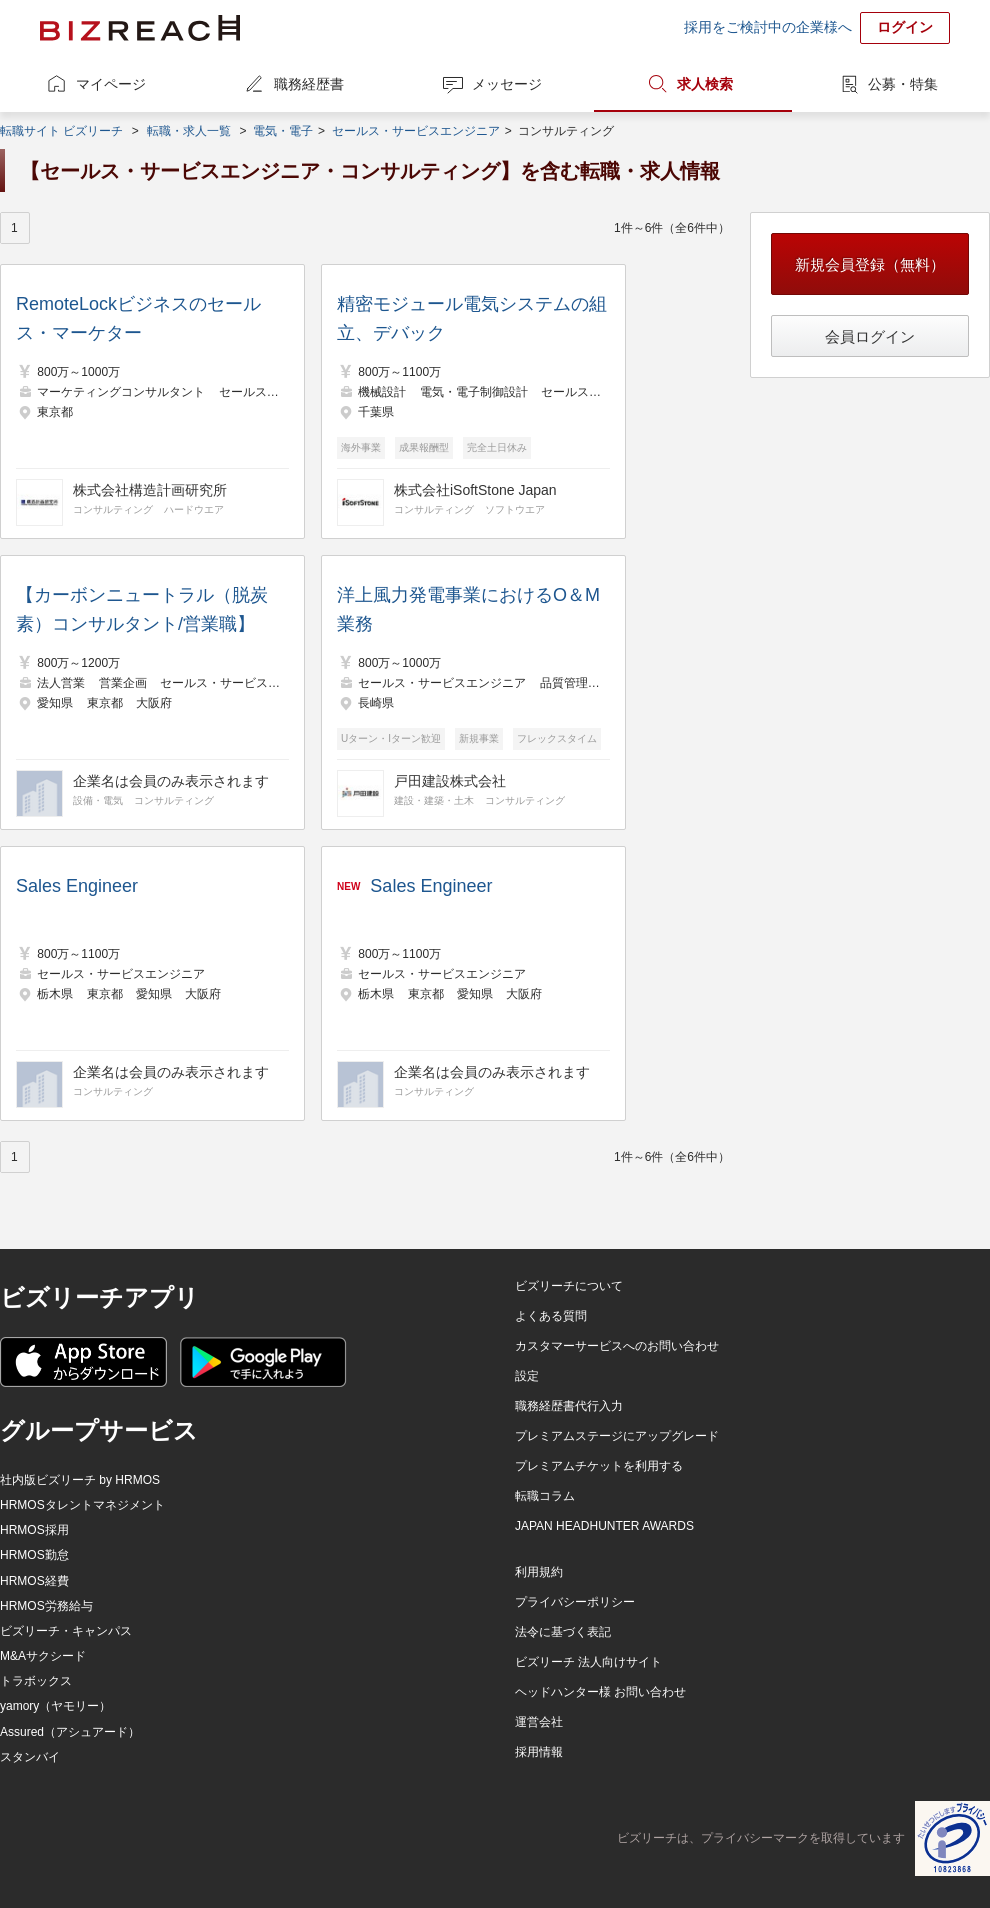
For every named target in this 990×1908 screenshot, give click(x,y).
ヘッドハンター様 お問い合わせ (600, 1692)
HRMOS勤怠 (34, 1555)
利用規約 (539, 1572)
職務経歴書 (309, 84)
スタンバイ (30, 1757)
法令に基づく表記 (563, 1632)
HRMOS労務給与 (46, 1606)
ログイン (905, 27)
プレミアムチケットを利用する (599, 1466)
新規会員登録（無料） (870, 264)
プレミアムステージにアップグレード (617, 1436)
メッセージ (507, 84)
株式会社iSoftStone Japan (475, 490)
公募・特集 (903, 84)
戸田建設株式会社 (450, 781)
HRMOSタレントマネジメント (82, 1505)
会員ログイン (870, 336)
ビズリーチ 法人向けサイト (588, 1662)
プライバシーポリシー (575, 1602)
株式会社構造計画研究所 (150, 490)
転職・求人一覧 (189, 131)
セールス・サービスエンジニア (416, 131)
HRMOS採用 (34, 1530)
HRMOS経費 (34, 1581)
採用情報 (539, 1752)
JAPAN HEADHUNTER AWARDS (604, 1526)
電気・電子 (283, 131)
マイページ (111, 84)
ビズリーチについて (569, 1286)
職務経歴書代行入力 (569, 1406)
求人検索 (705, 84)
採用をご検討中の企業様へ (768, 27)
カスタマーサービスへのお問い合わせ (617, 1346)
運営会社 (539, 1722)
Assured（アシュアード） (70, 1732)
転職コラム (545, 1496)
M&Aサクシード (43, 1656)
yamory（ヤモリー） (55, 1706)
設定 (527, 1376)
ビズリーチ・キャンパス (66, 1631)
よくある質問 (551, 1316)
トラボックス (36, 1681)
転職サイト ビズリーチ (61, 131)
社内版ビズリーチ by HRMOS (80, 1480)
